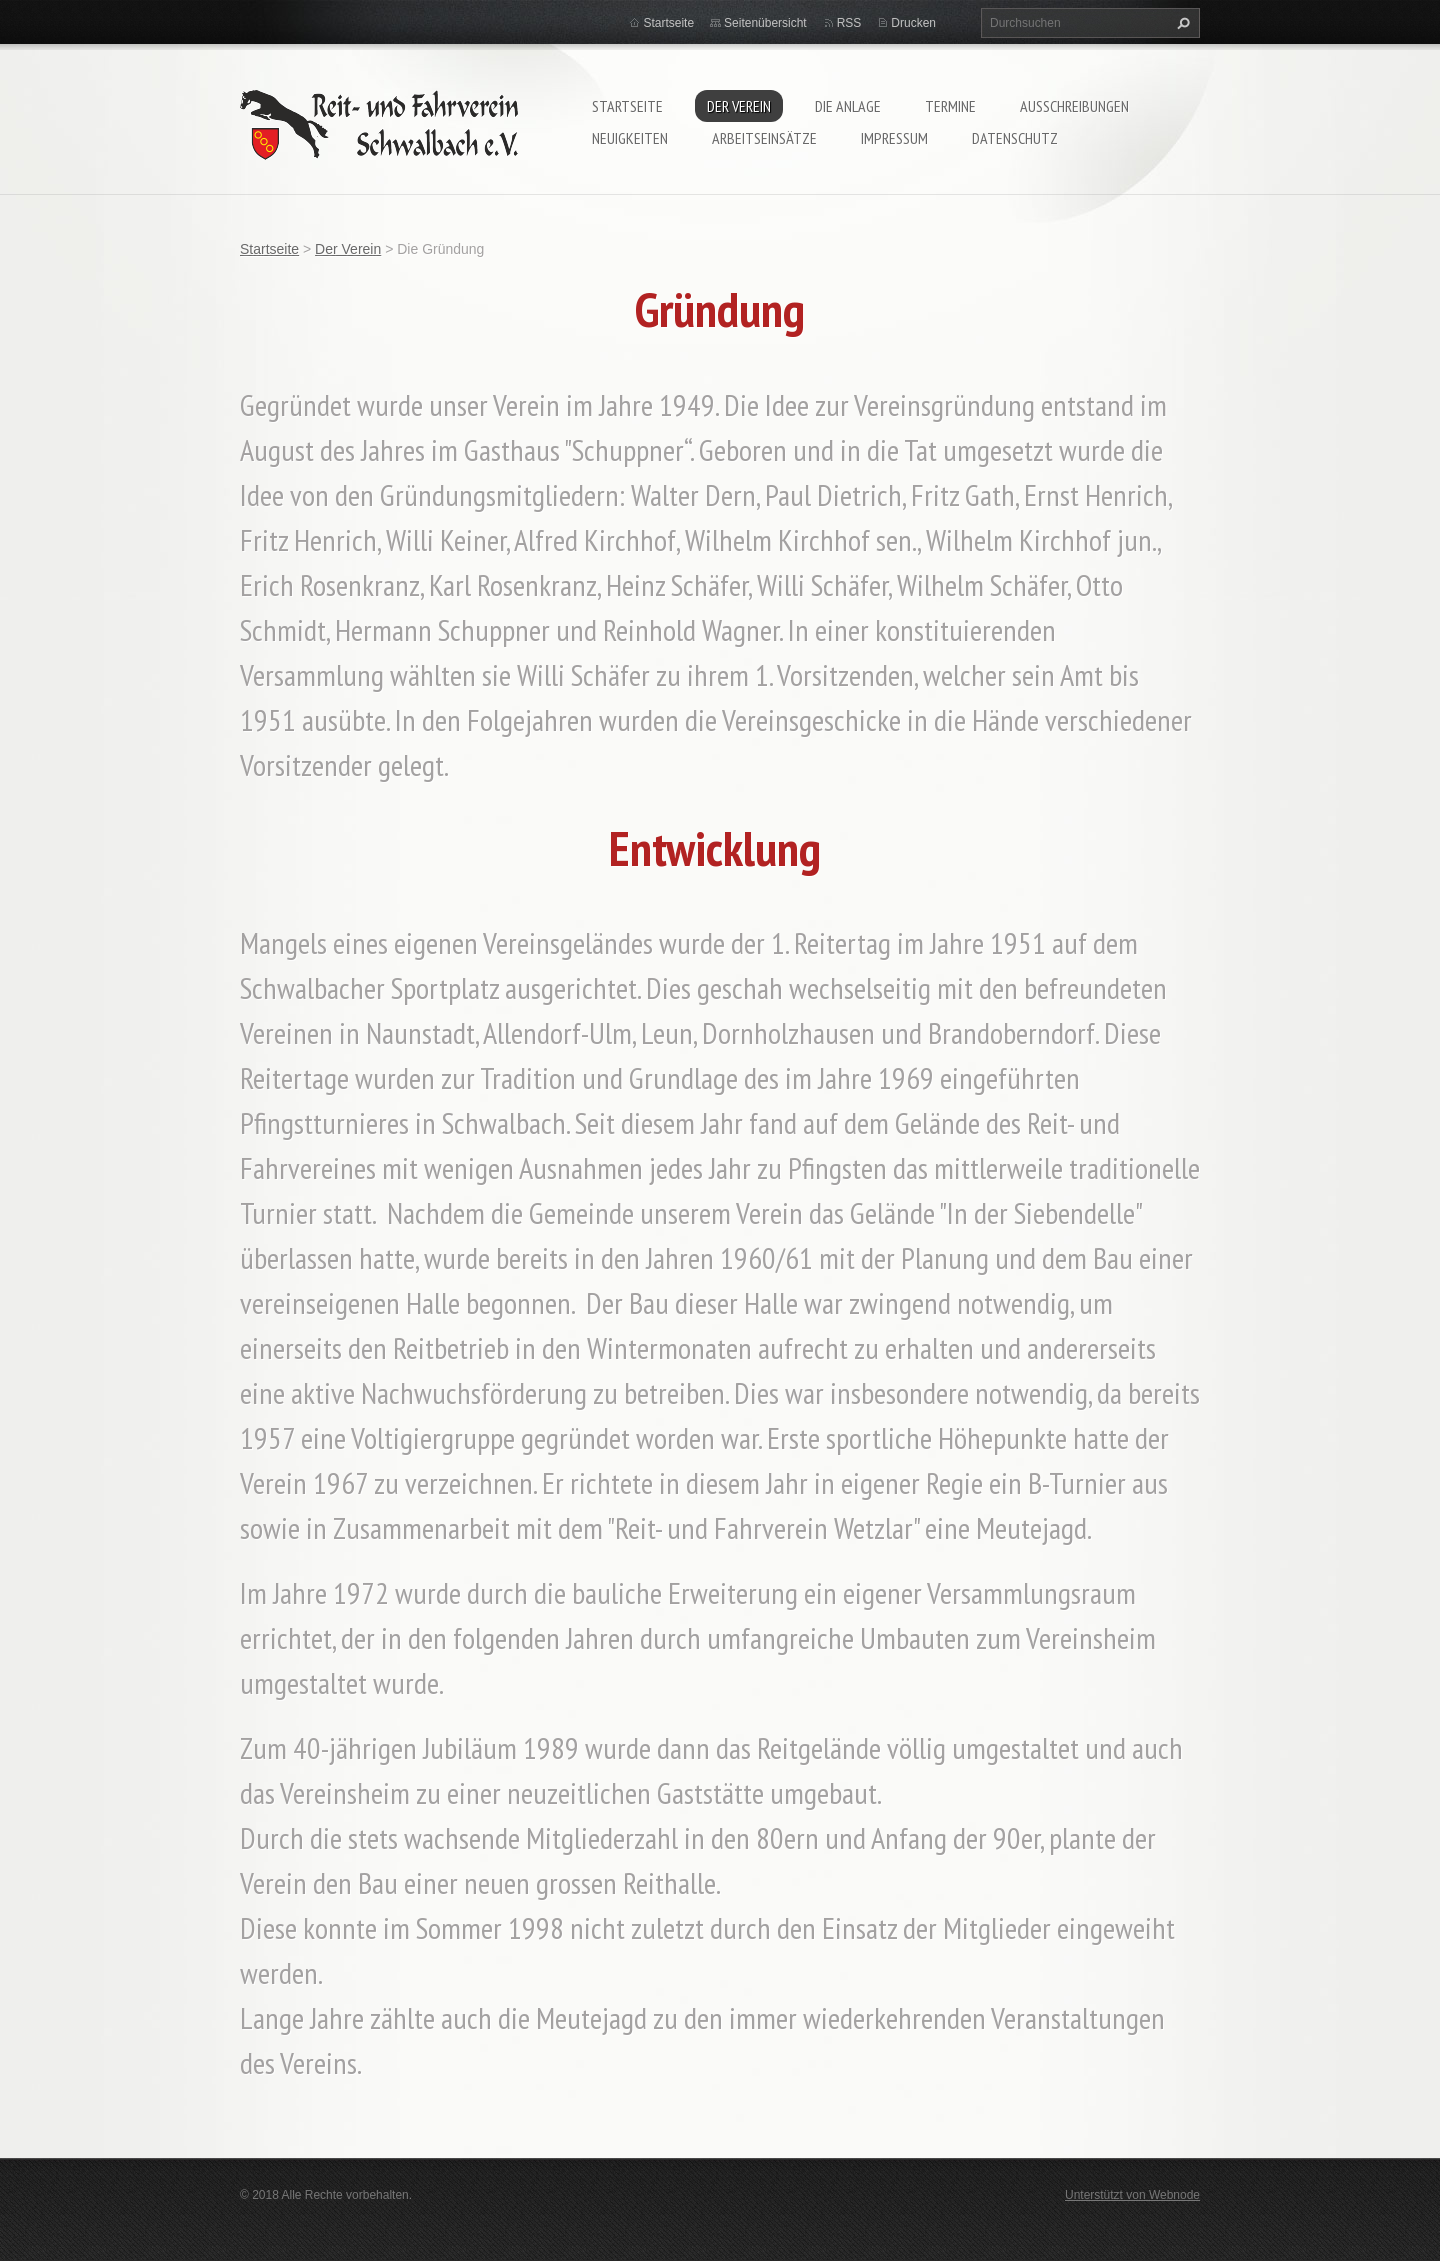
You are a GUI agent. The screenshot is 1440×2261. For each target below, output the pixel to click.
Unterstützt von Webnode (1132, 2195)
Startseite (627, 106)
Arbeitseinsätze (764, 138)
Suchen (1181, 23)
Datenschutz (1015, 138)
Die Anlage (848, 106)
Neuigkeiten (630, 138)
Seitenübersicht (765, 23)
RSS (849, 23)
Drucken (913, 23)
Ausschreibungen (1074, 106)
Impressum (894, 138)
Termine (950, 106)
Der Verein (739, 106)
